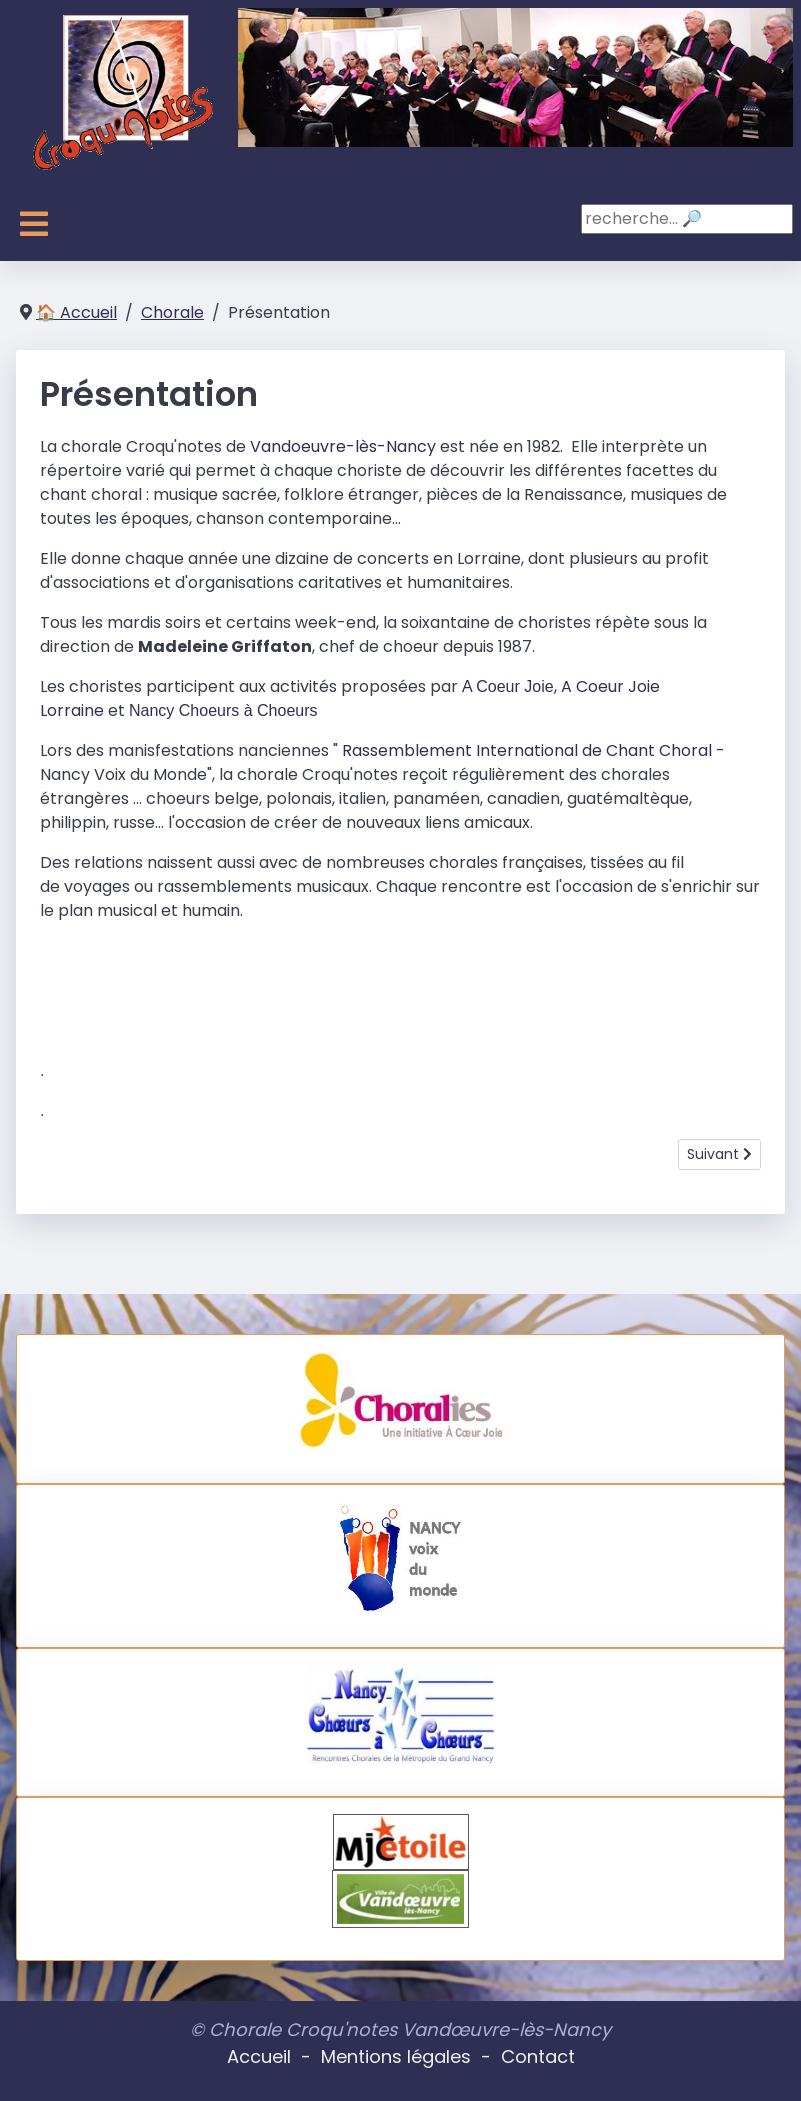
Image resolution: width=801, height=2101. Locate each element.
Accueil (259, 2056)
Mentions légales (396, 2056)
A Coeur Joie (508, 686)
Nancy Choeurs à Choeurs (223, 710)
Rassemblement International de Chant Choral (529, 750)
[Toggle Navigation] (34, 224)
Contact (538, 2056)
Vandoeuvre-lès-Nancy (343, 446)
